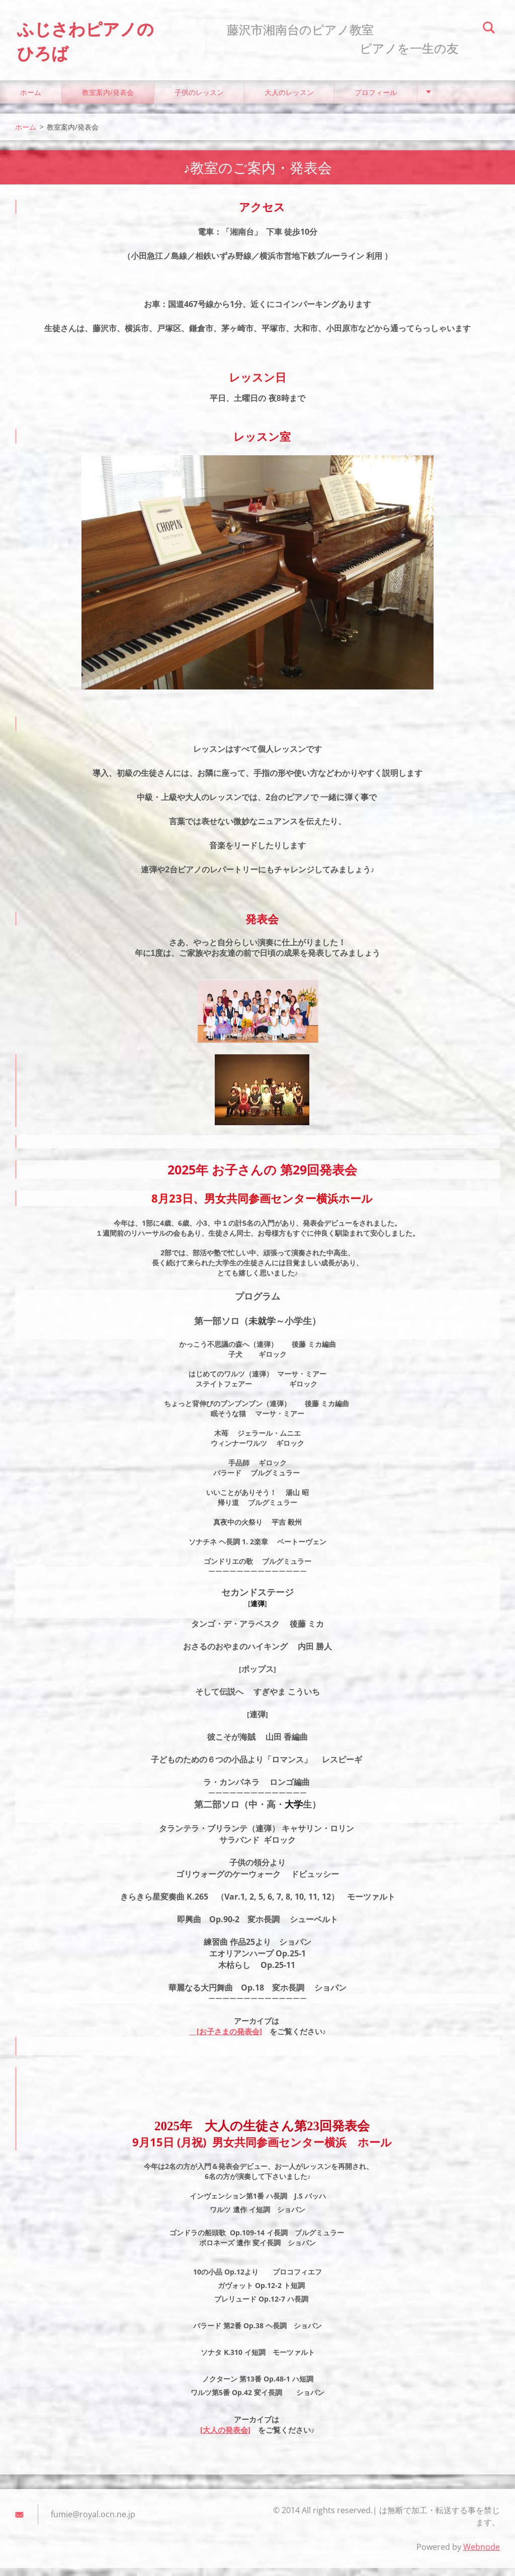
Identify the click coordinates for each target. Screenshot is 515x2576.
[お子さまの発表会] (225, 2040)
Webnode (481, 2554)
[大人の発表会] (225, 2438)
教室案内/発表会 (108, 100)
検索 (489, 29)
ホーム (30, 100)
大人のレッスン (289, 100)
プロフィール (376, 100)
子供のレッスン (199, 100)
